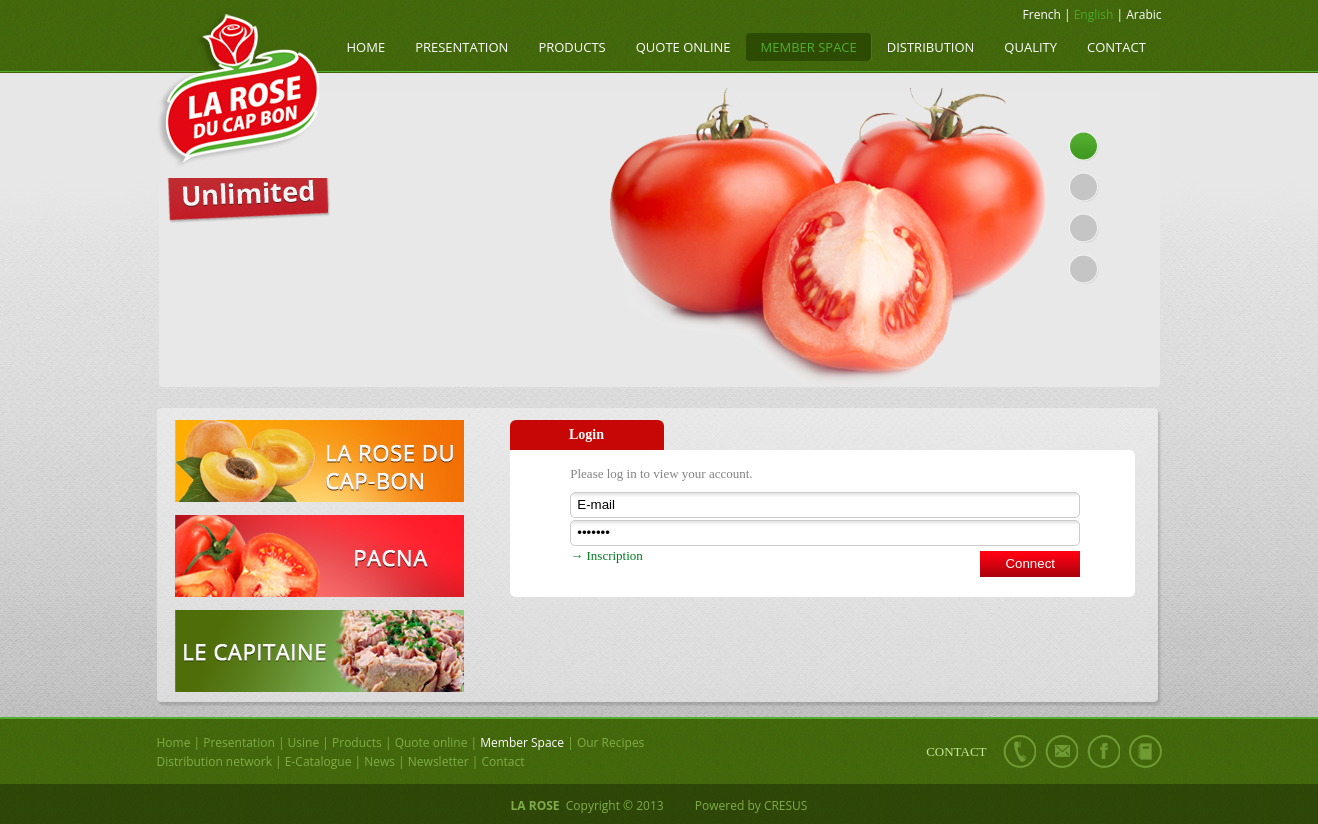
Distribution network (214, 761)
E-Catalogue (318, 761)
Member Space (809, 47)
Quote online (683, 47)
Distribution (931, 47)
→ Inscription (606, 555)
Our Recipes (610, 742)
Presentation (461, 47)
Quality (1030, 47)
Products (571, 47)
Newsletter (438, 761)
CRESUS (786, 805)
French (1042, 14)
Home (366, 47)
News (379, 761)
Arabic (1143, 14)
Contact (1116, 47)
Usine (304, 742)
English (1094, 14)
